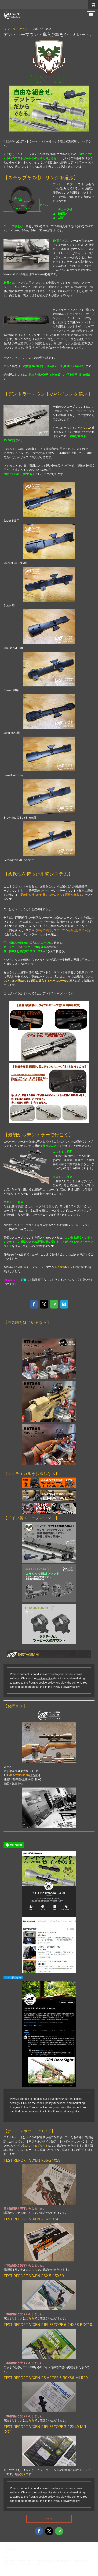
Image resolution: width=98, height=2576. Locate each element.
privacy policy (71, 1686)
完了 (23, 2474)
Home (49, 2518)
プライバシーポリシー (22, 2557)
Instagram (10, 1280)
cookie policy (45, 1678)
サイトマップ (62, 2557)
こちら (30, 2213)
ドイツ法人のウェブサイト (31, 2145)
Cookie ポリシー (44, 2557)
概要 (6, 2557)
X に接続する (13, 1977)
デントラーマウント (17, 29)
